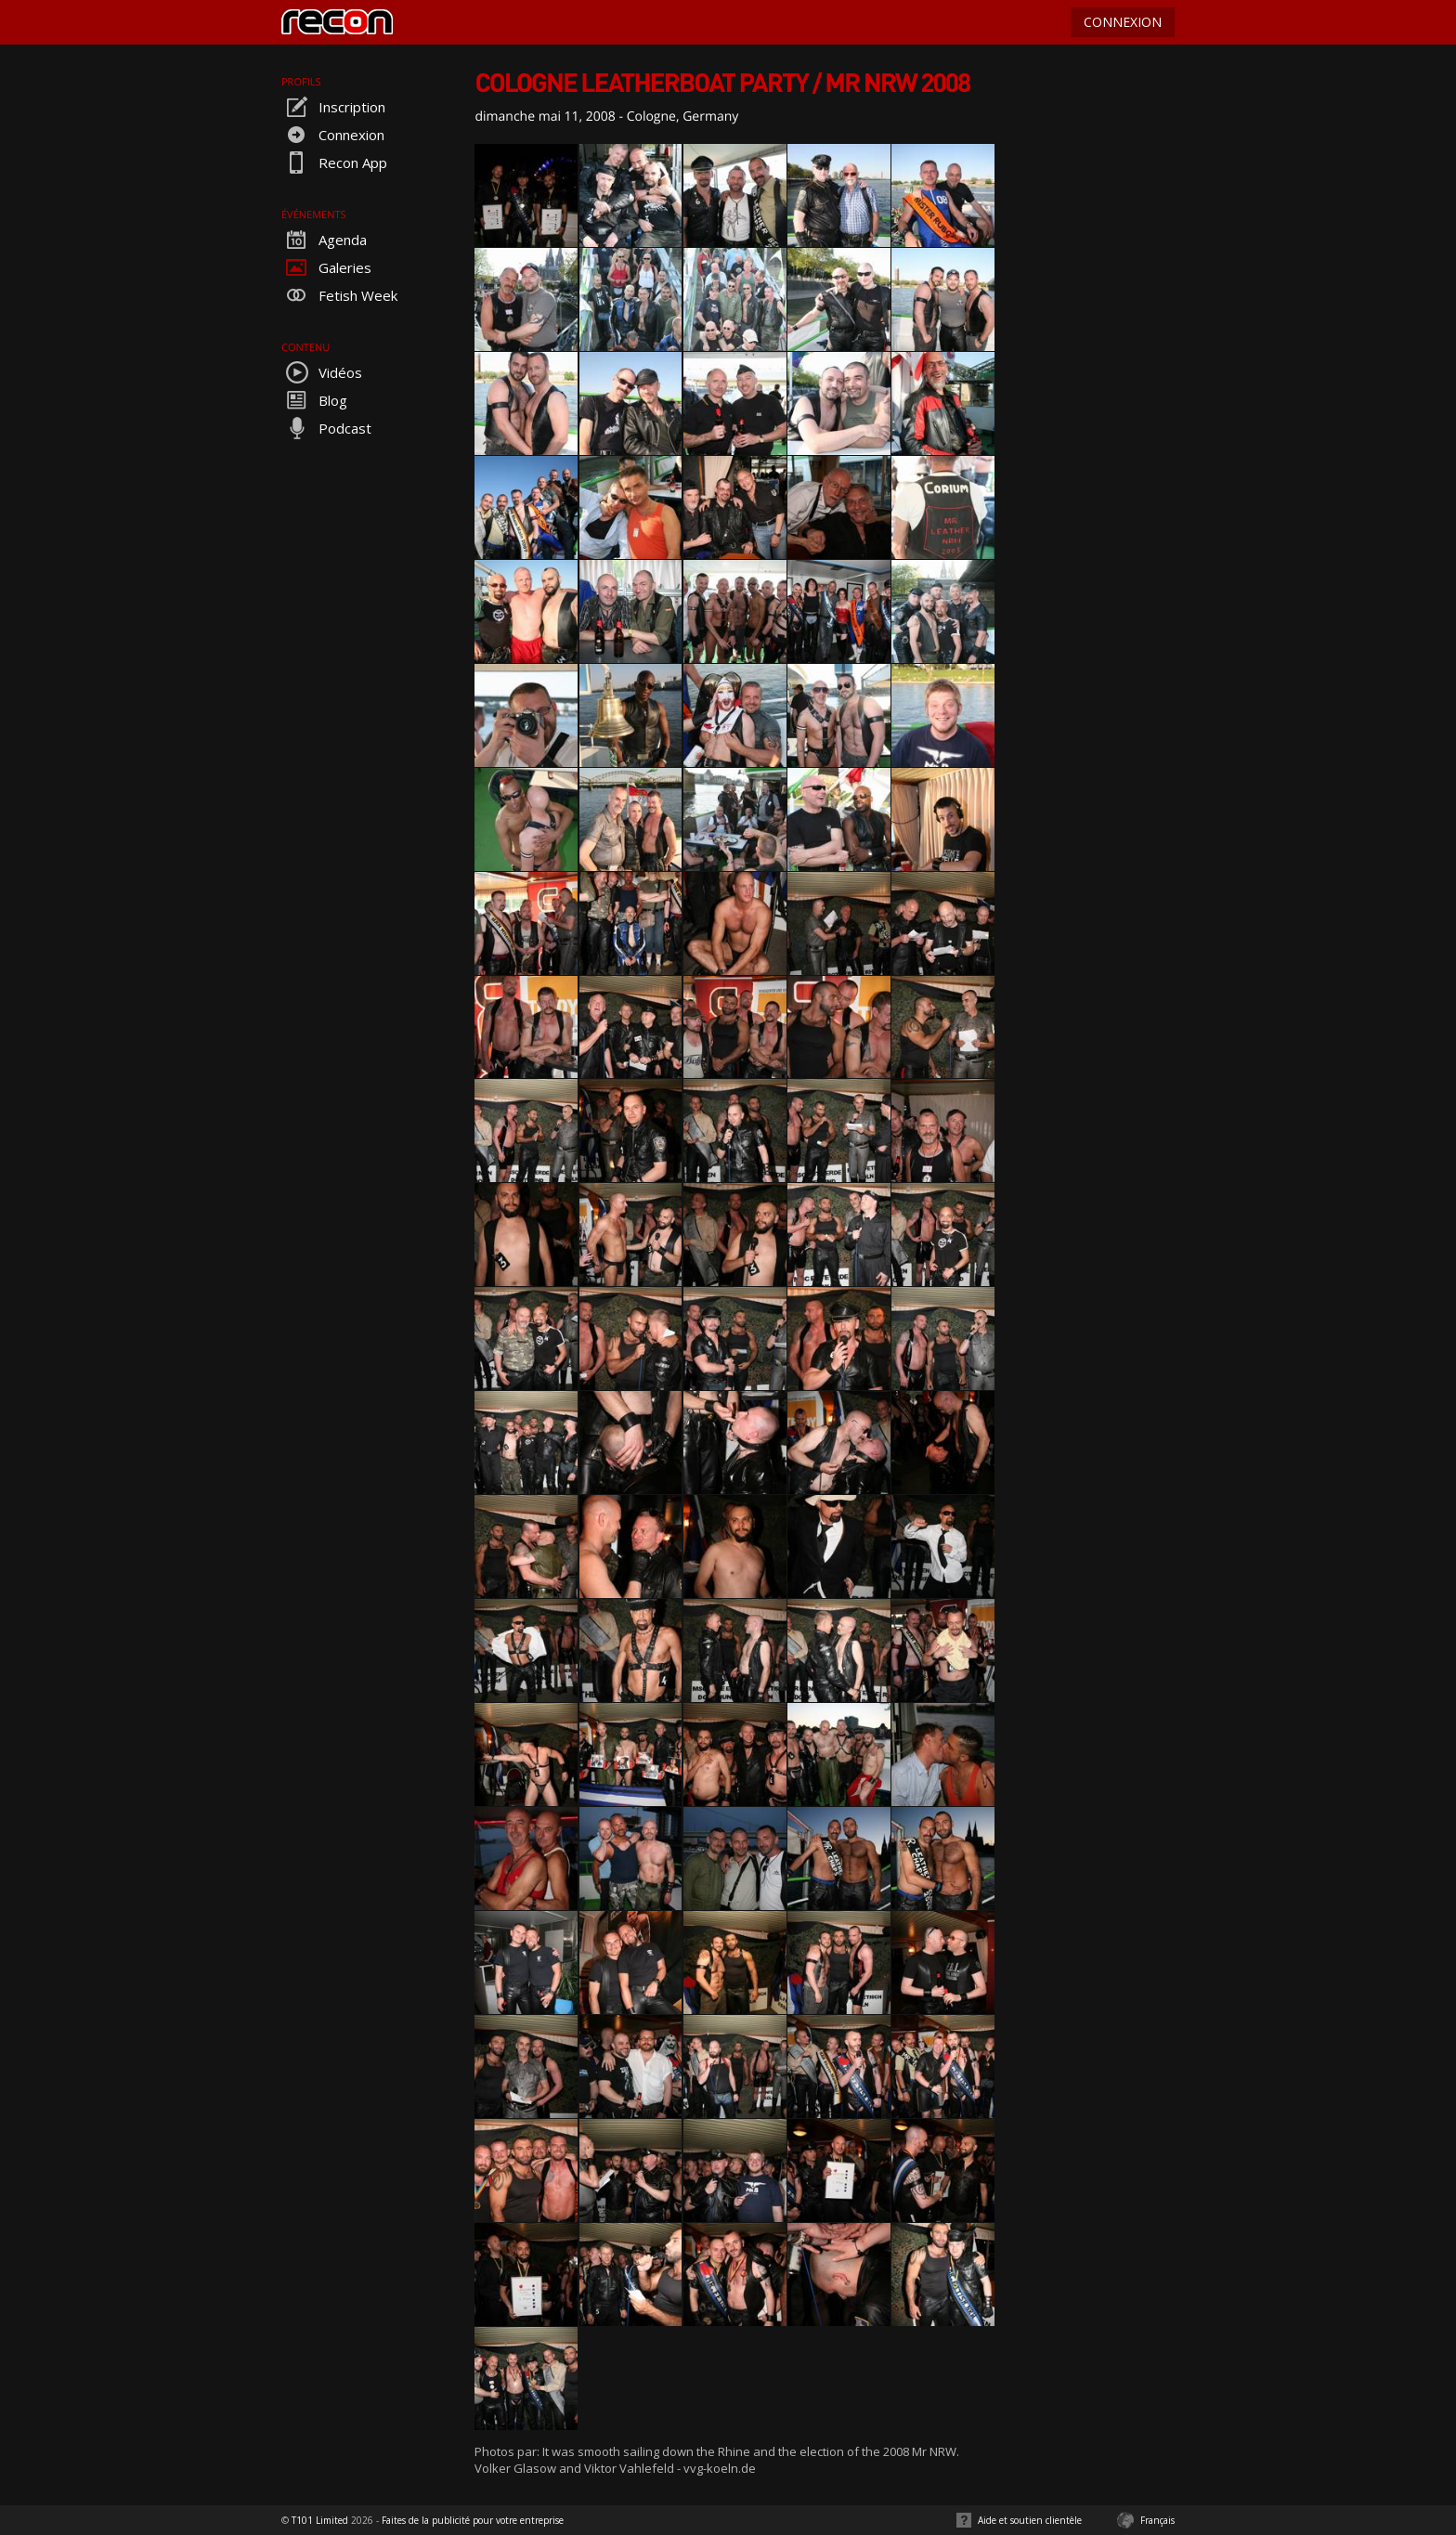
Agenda (324, 240)
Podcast (326, 428)
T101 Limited (320, 2520)
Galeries (326, 267)
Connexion (332, 135)
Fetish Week (339, 295)
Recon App (334, 162)
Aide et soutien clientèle (1030, 2520)
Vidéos (321, 372)
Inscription (333, 107)
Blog (314, 400)
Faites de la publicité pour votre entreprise (473, 2520)
